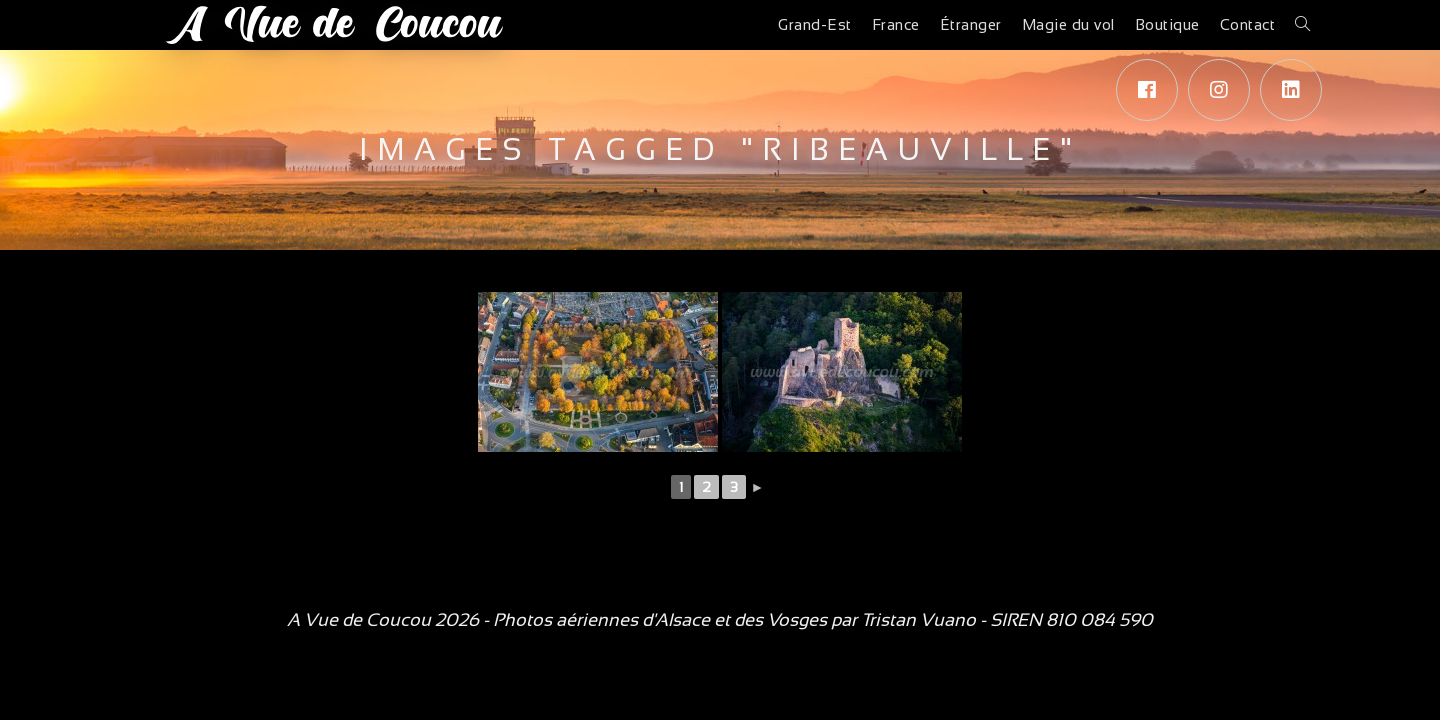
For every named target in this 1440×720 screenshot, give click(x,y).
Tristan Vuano (918, 620)
